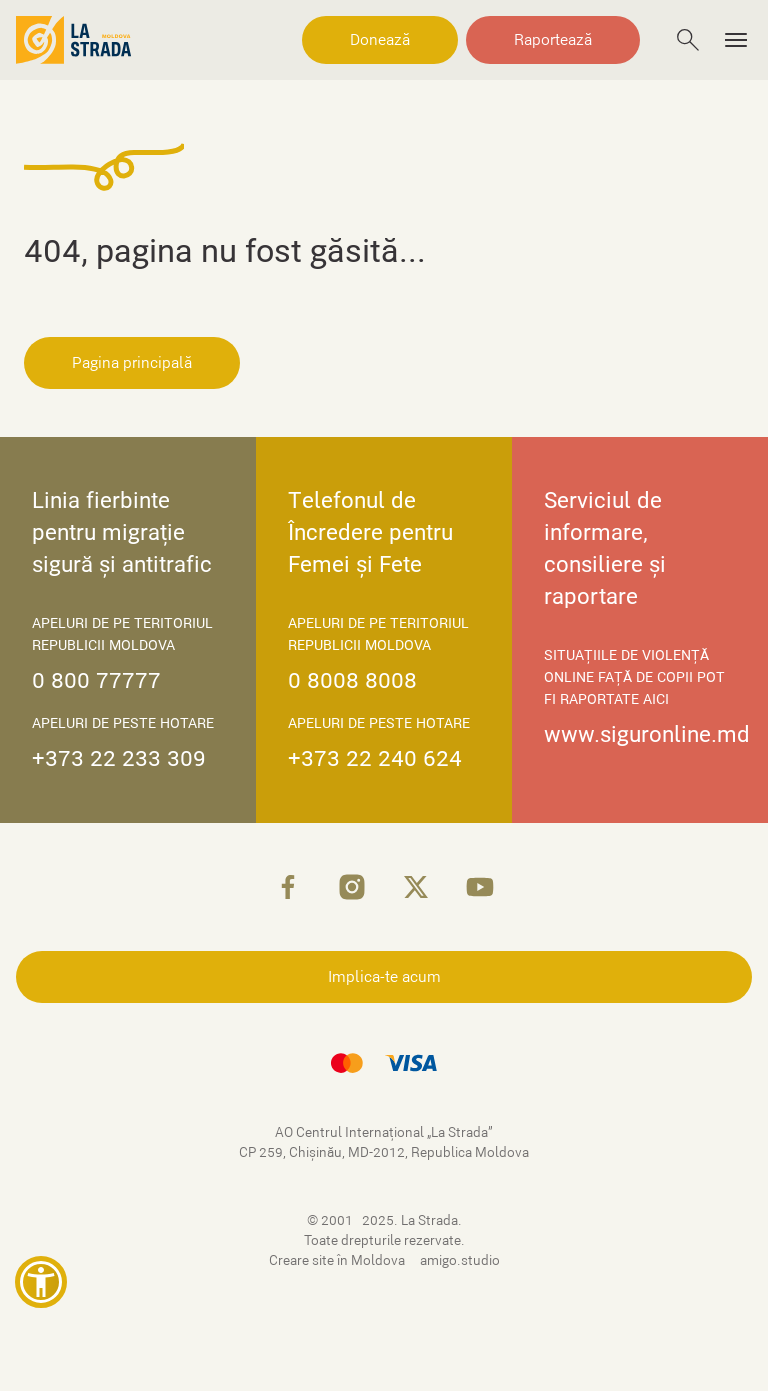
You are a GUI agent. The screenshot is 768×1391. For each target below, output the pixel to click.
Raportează (553, 40)
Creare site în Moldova (338, 1260)
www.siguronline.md (647, 734)
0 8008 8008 (352, 680)
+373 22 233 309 (119, 758)
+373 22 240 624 (375, 758)
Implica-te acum (384, 977)
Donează (380, 40)
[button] (41, 1282)
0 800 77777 (96, 680)
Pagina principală (132, 363)
